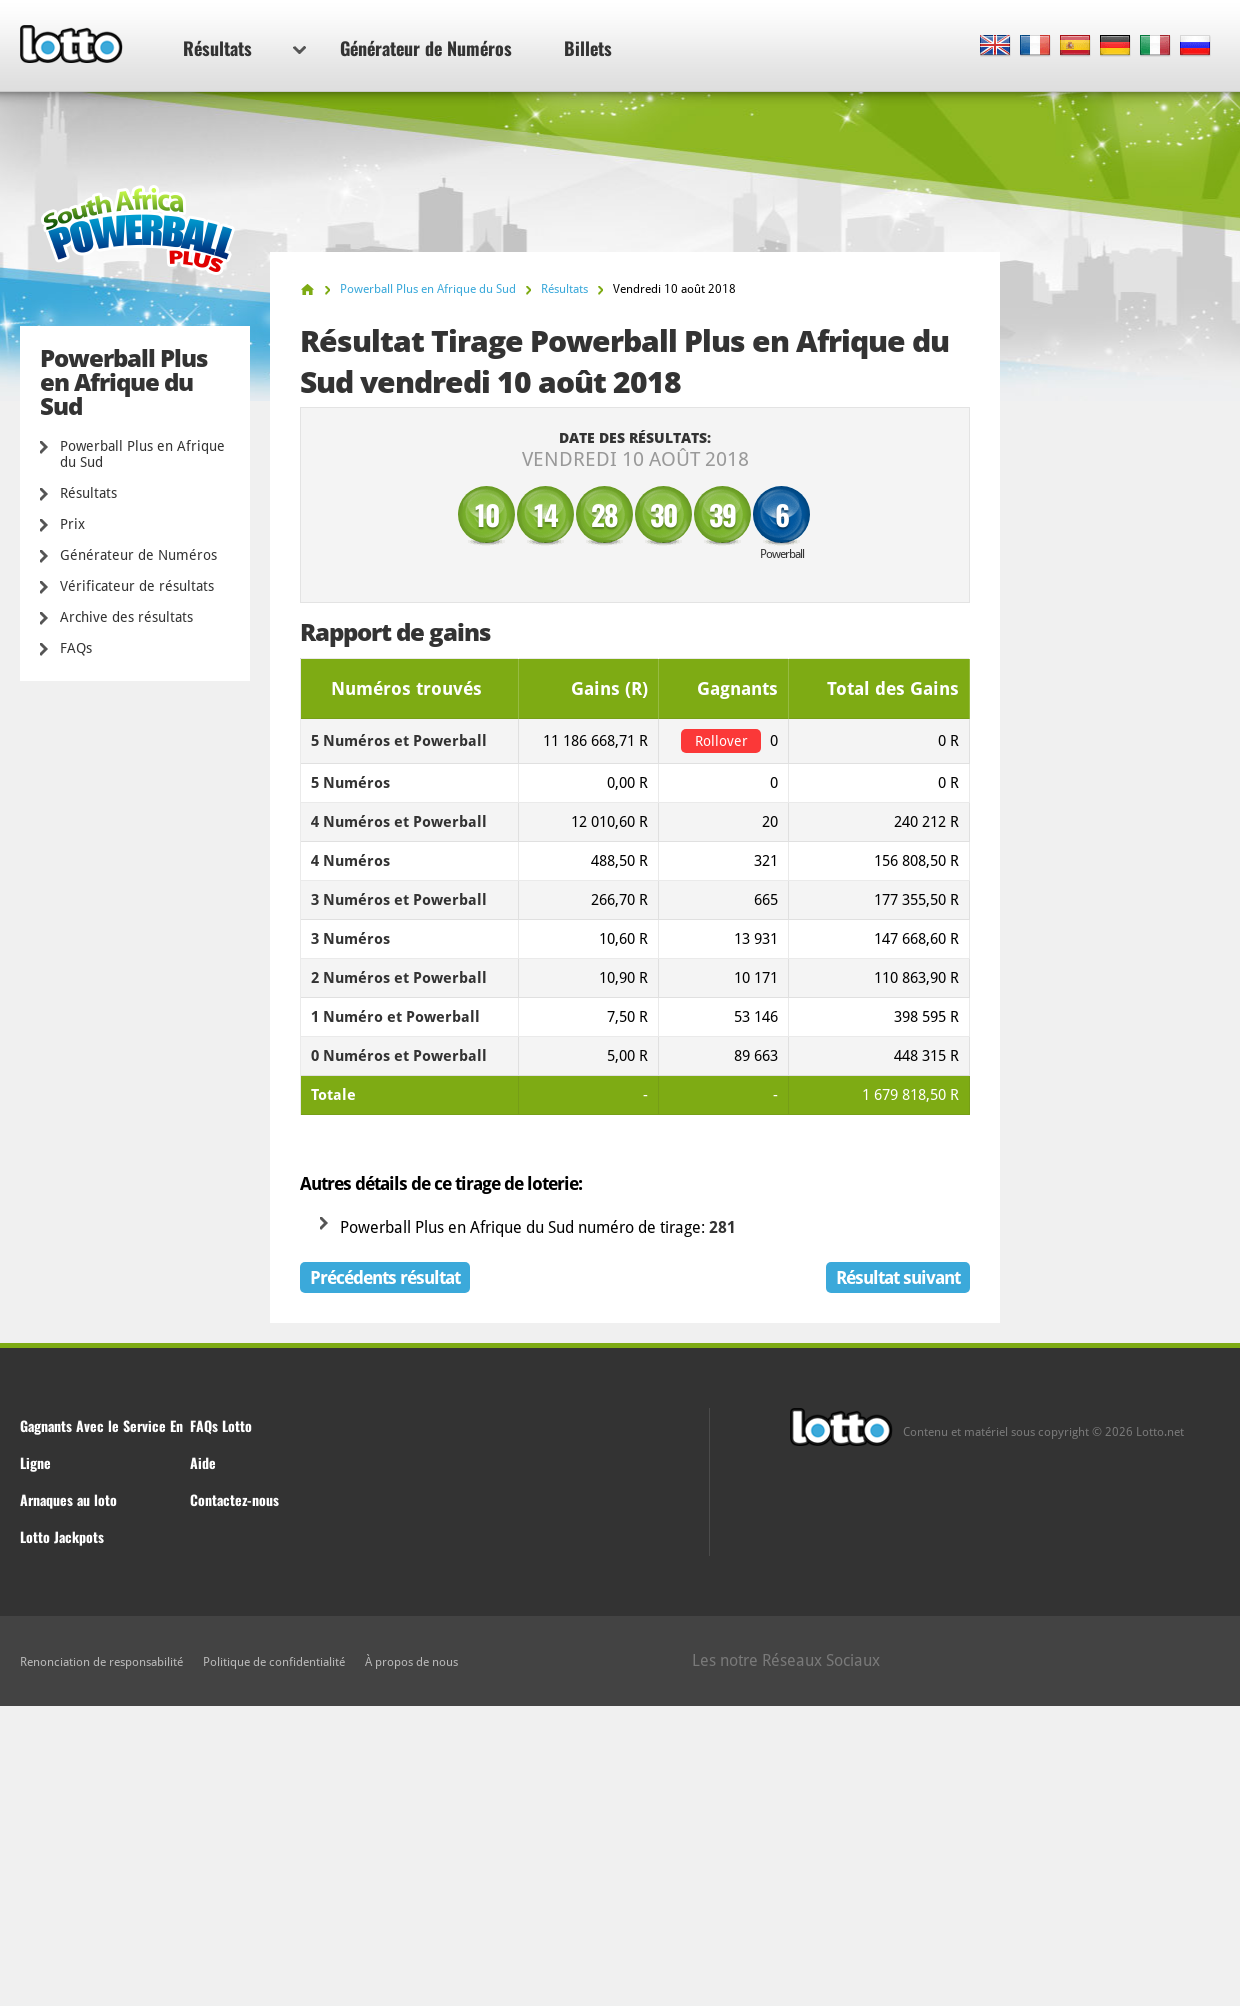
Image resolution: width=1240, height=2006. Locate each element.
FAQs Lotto (221, 1425)
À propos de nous (411, 1662)
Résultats (244, 48)
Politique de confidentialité (274, 1662)
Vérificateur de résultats (137, 586)
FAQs (76, 648)
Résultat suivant (898, 1277)
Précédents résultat (385, 1277)
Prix (72, 524)
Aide (203, 1462)
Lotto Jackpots (62, 1536)
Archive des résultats (126, 617)
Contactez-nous (234, 1499)
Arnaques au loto (68, 1499)
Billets (588, 48)
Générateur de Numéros (426, 48)
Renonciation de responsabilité (101, 1662)
